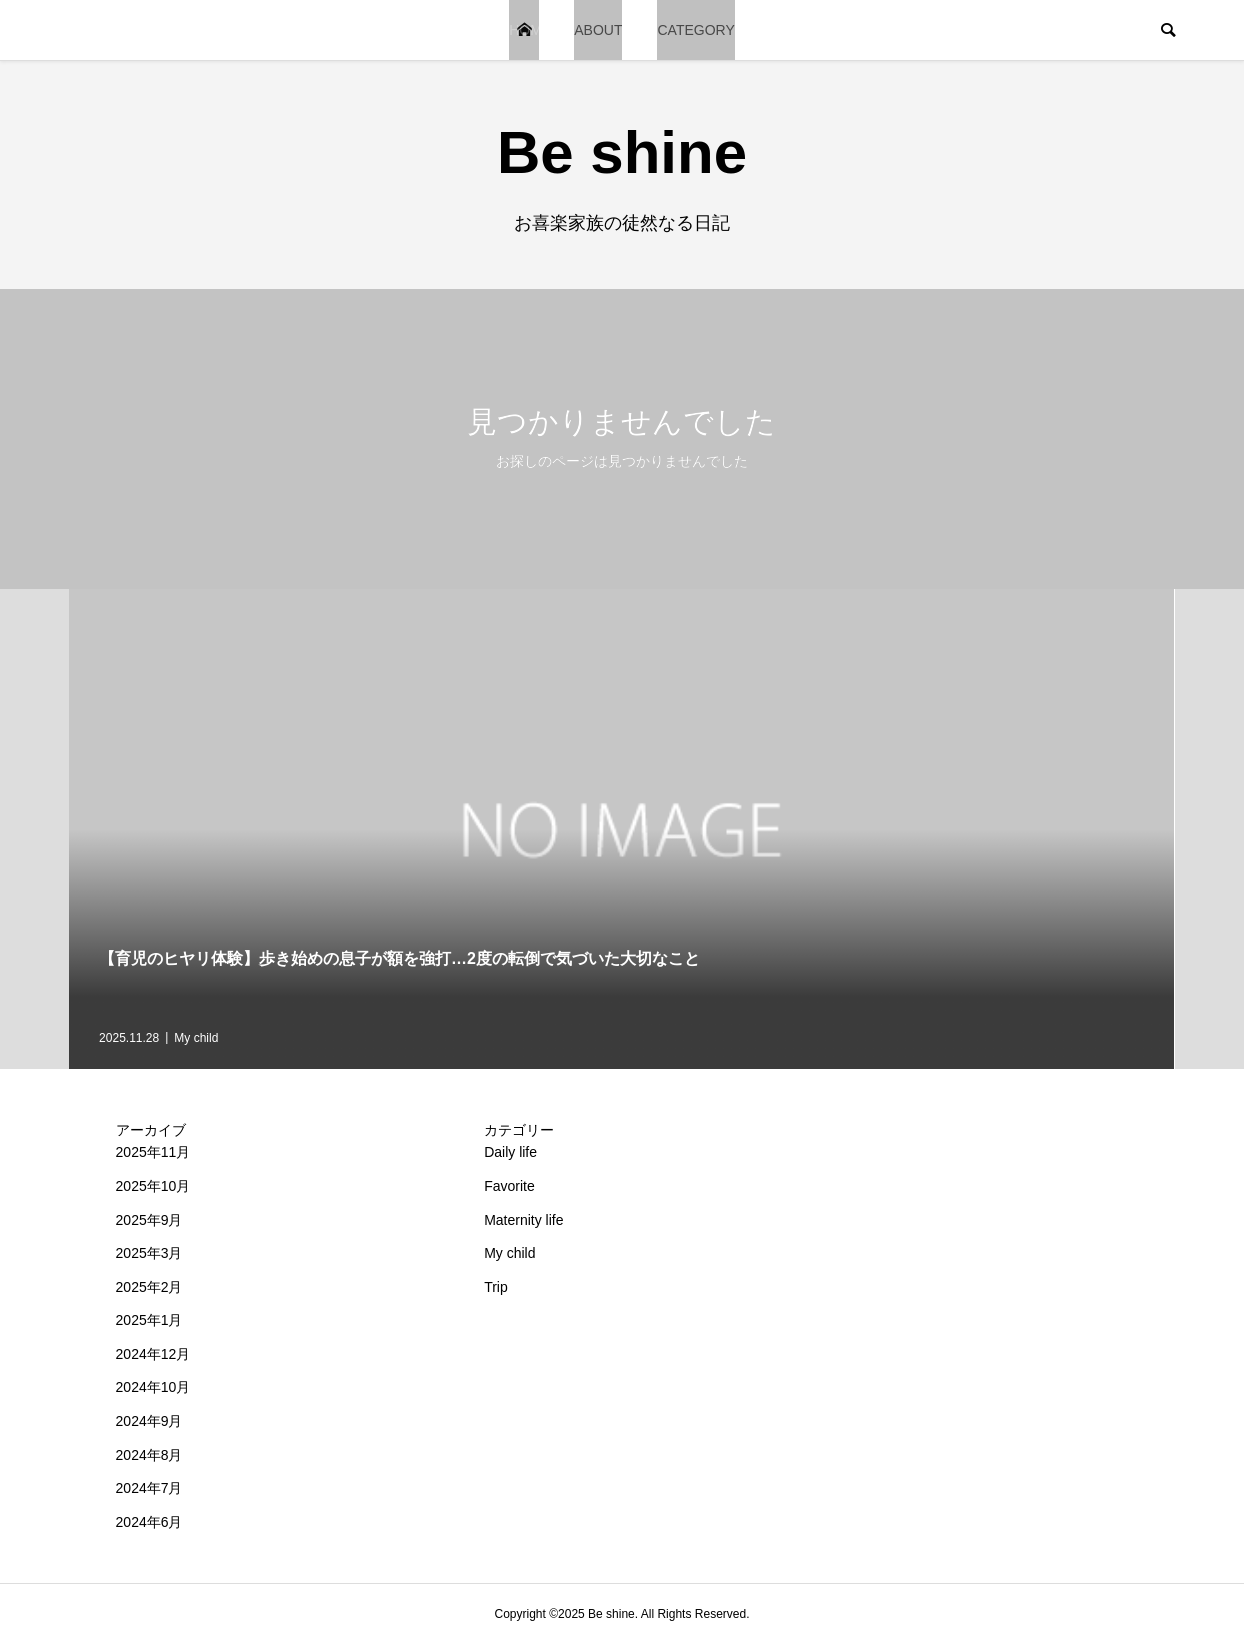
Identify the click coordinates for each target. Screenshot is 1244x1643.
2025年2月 (149, 1287)
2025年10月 (153, 1186)
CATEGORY (695, 30)
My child (509, 1253)
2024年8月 (149, 1455)
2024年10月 (153, 1387)
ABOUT (598, 30)
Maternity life (523, 1220)
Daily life (510, 1152)
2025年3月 (149, 1253)
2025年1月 (149, 1320)
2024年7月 (149, 1488)
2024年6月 (149, 1522)
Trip (496, 1287)
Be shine (622, 152)
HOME (524, 30)
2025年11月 (153, 1152)
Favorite (509, 1186)
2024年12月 (153, 1354)
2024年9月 (149, 1421)
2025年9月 (149, 1220)
